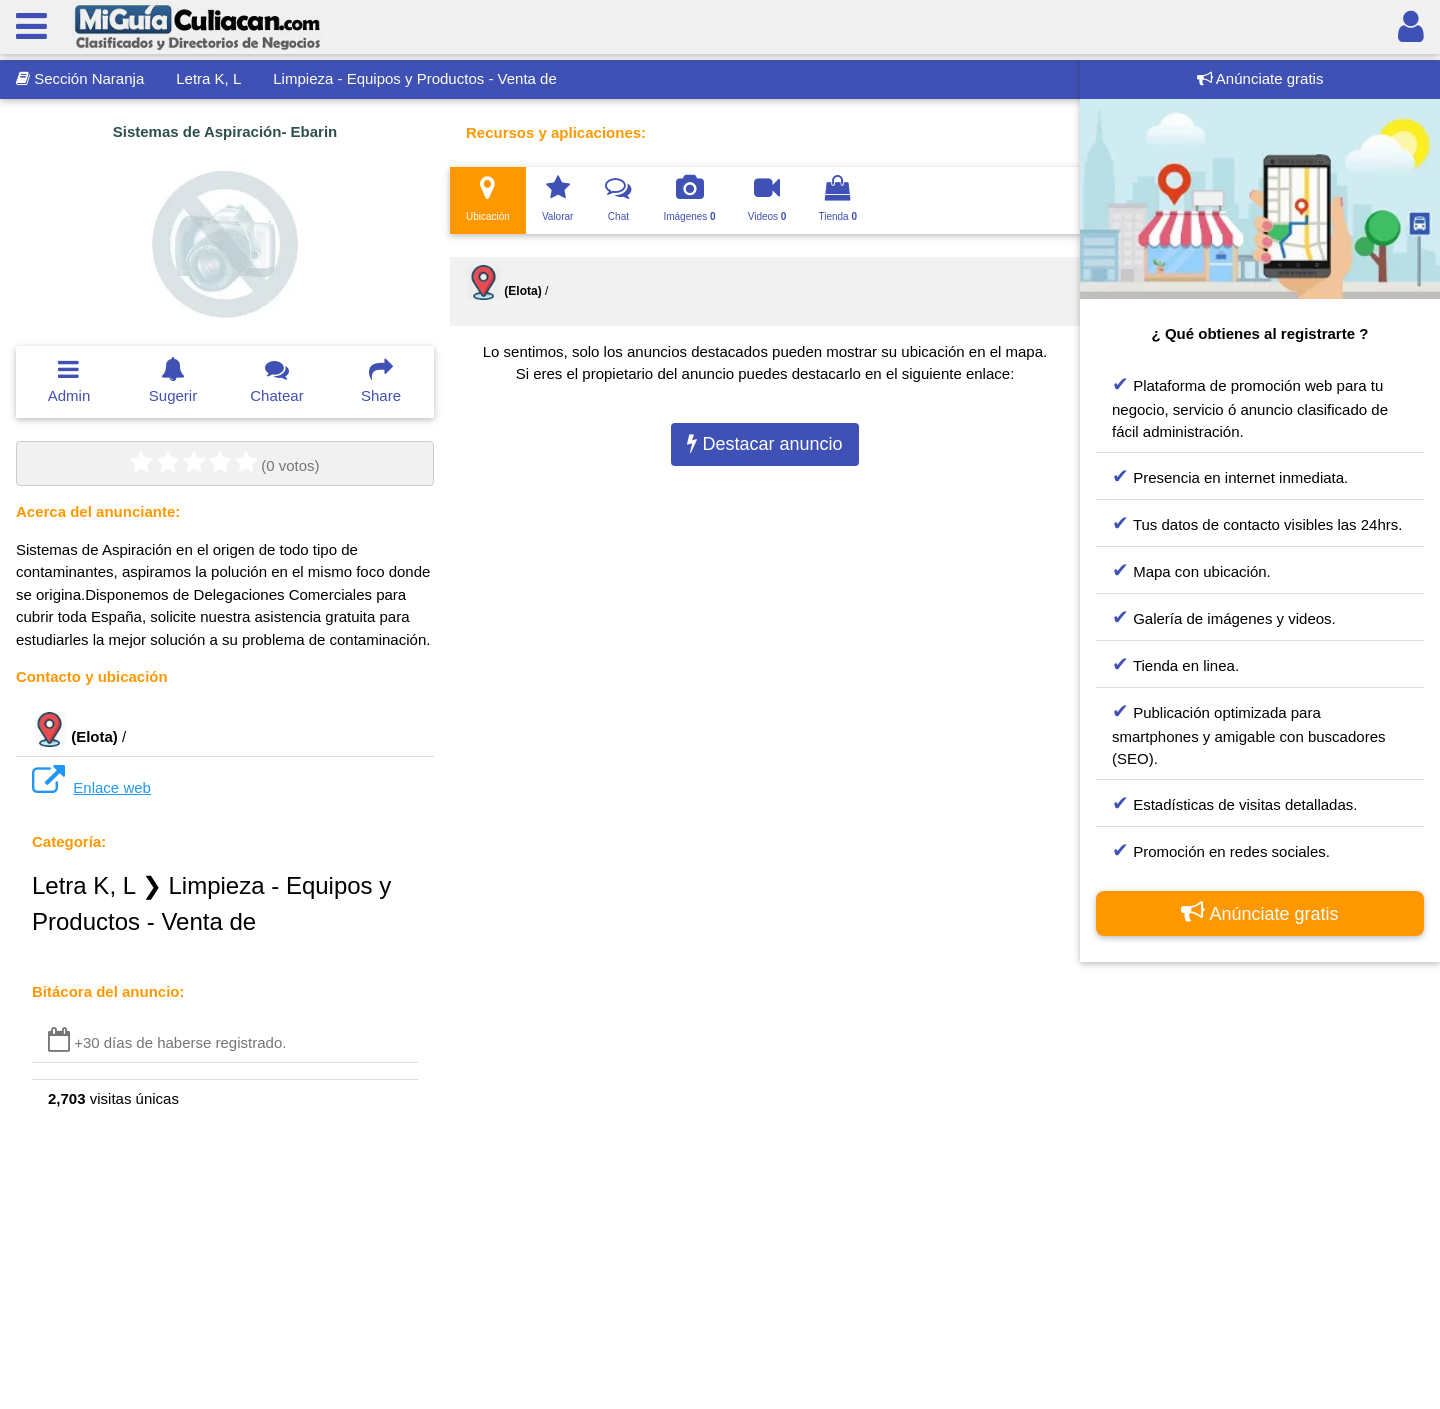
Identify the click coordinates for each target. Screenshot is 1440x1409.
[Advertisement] (1260, 1182)
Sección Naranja (80, 78)
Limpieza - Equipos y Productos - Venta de (415, 78)
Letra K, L (208, 78)
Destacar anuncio (764, 443)
